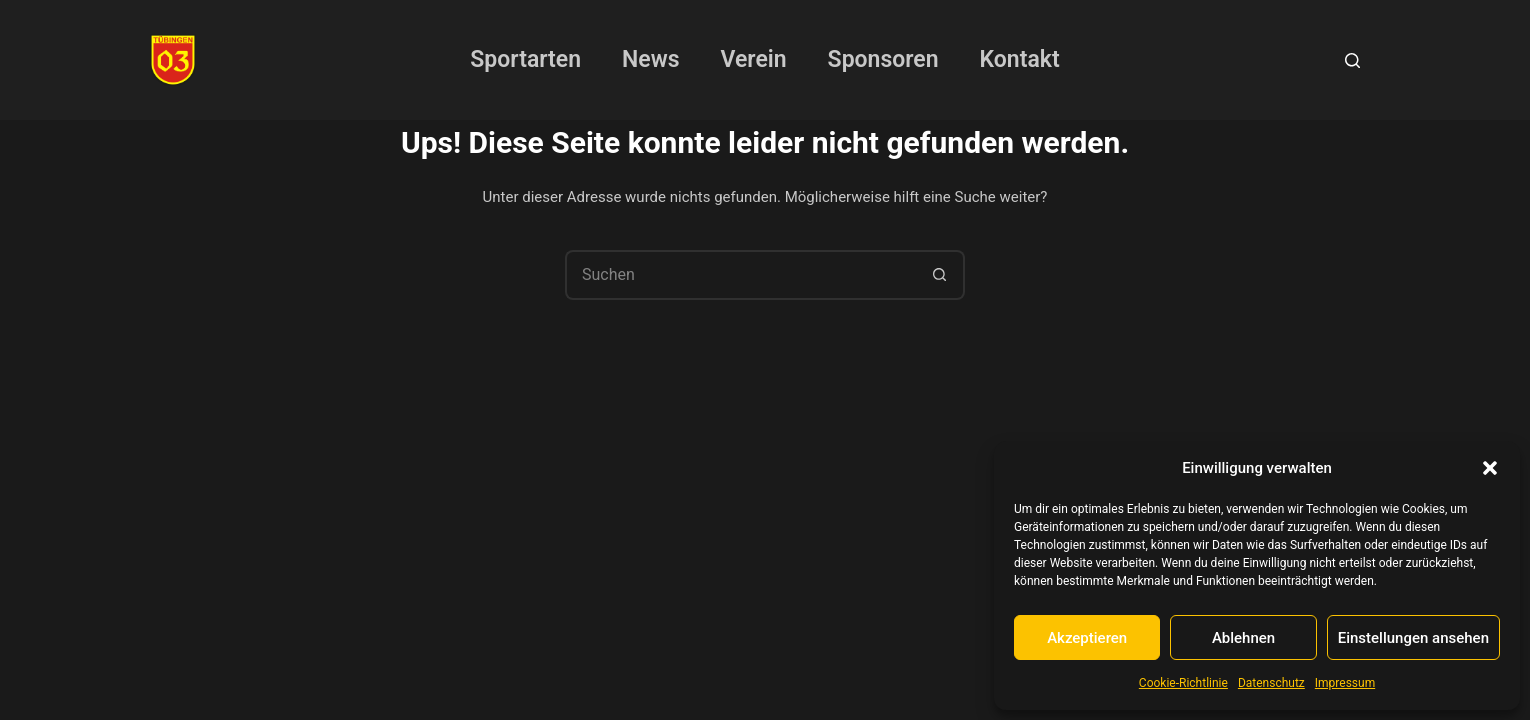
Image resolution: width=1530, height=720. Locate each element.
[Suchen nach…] (740, 275)
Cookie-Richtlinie (1183, 683)
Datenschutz (1271, 683)
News (650, 59)
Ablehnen (1243, 638)
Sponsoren (883, 59)
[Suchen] (1352, 60)
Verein (754, 59)
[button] (1490, 468)
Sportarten (525, 59)
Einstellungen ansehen (1413, 638)
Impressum (1345, 683)
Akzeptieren (1087, 638)
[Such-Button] (940, 275)
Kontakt (1020, 59)
